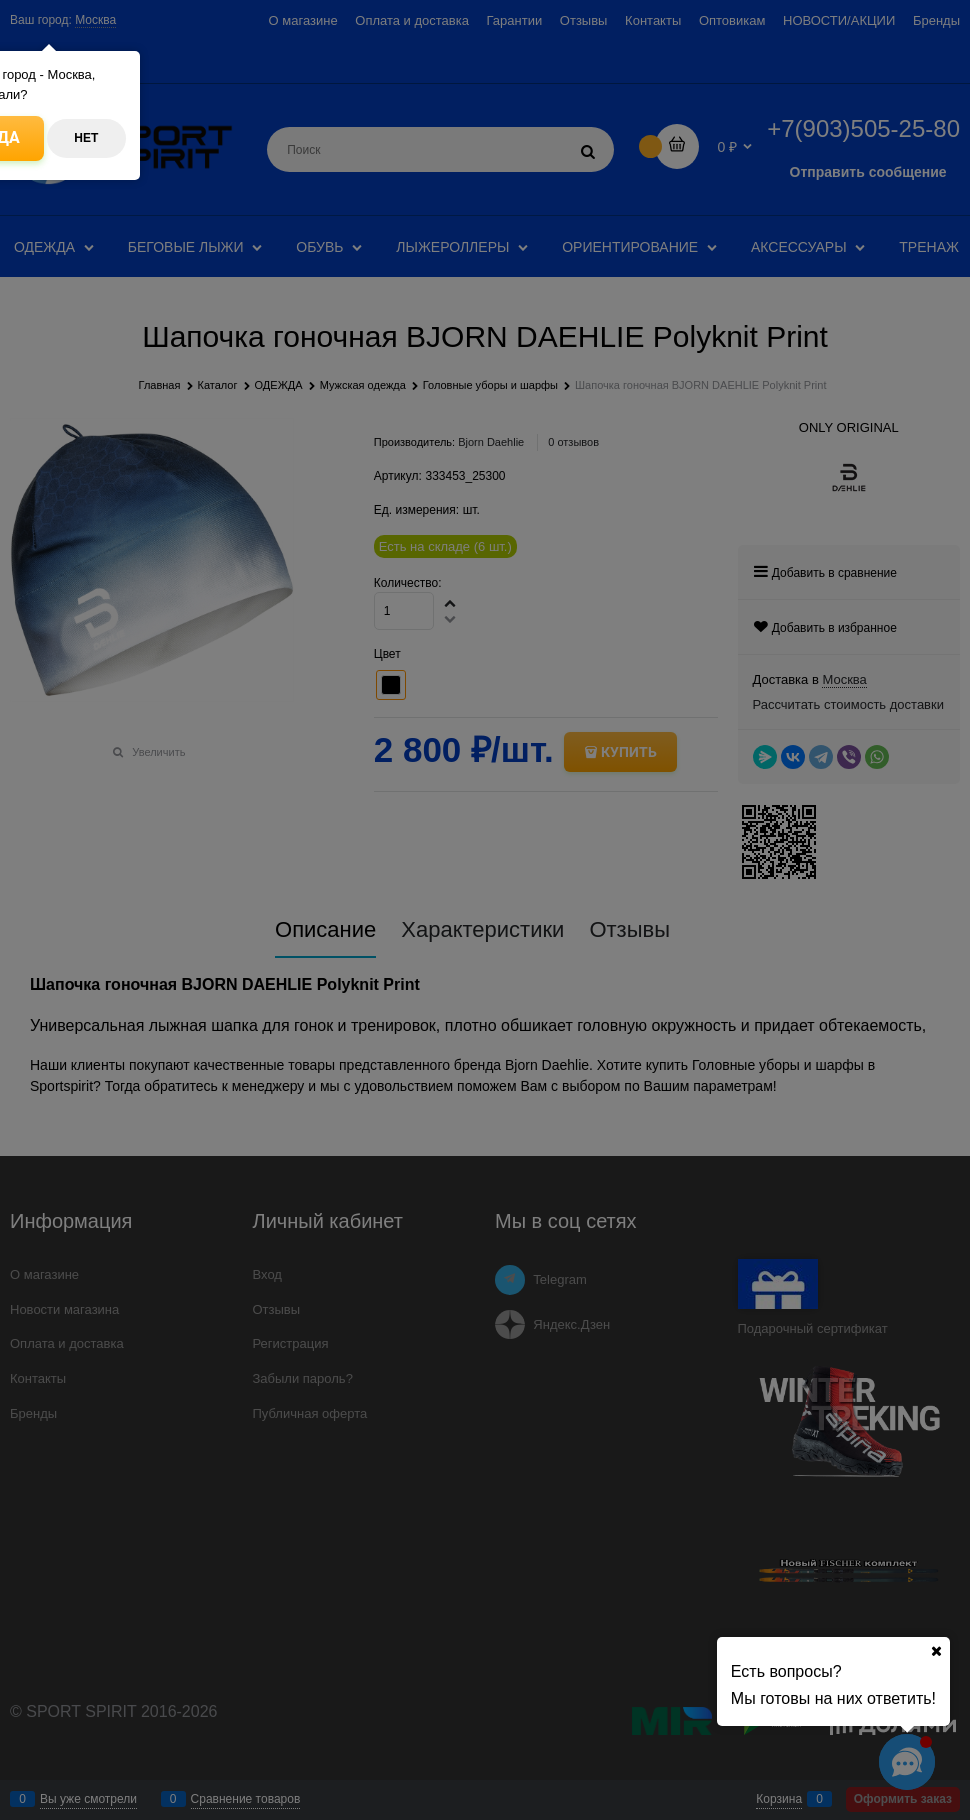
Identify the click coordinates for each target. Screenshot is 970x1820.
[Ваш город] (936, 1651)
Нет (86, 138)
